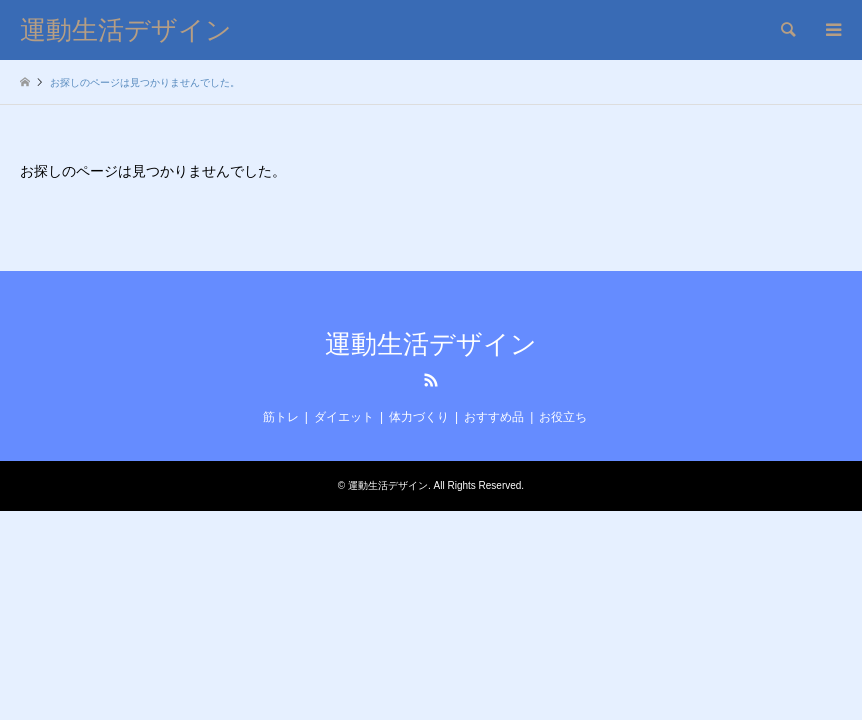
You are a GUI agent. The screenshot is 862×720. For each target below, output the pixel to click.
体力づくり (419, 417)
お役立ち (563, 417)
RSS (431, 380)
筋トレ (281, 417)
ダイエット (344, 417)
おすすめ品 (494, 417)
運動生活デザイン (431, 344)
